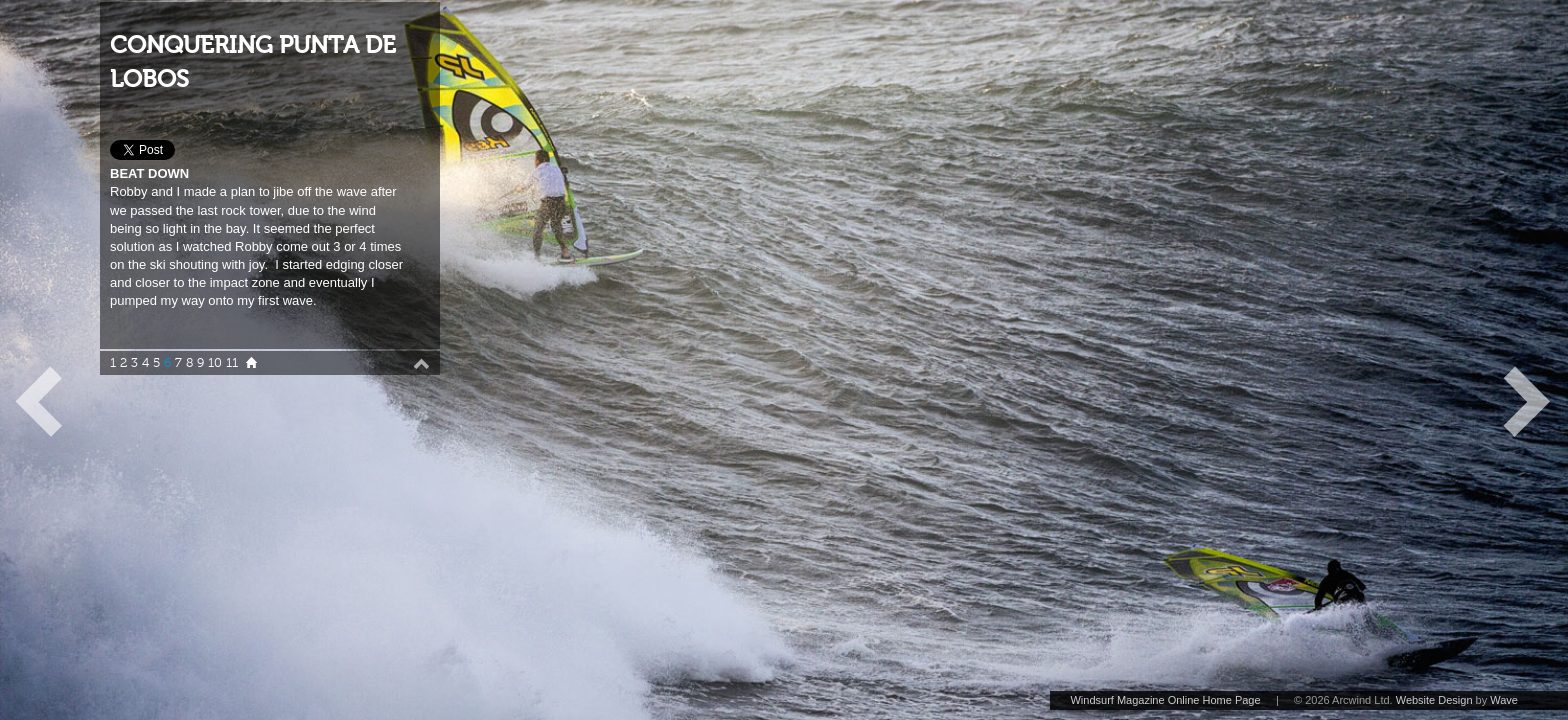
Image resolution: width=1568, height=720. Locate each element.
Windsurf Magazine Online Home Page (1165, 700)
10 (215, 363)
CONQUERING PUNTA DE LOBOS (253, 62)
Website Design (1434, 700)
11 (232, 363)
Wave (1504, 700)
